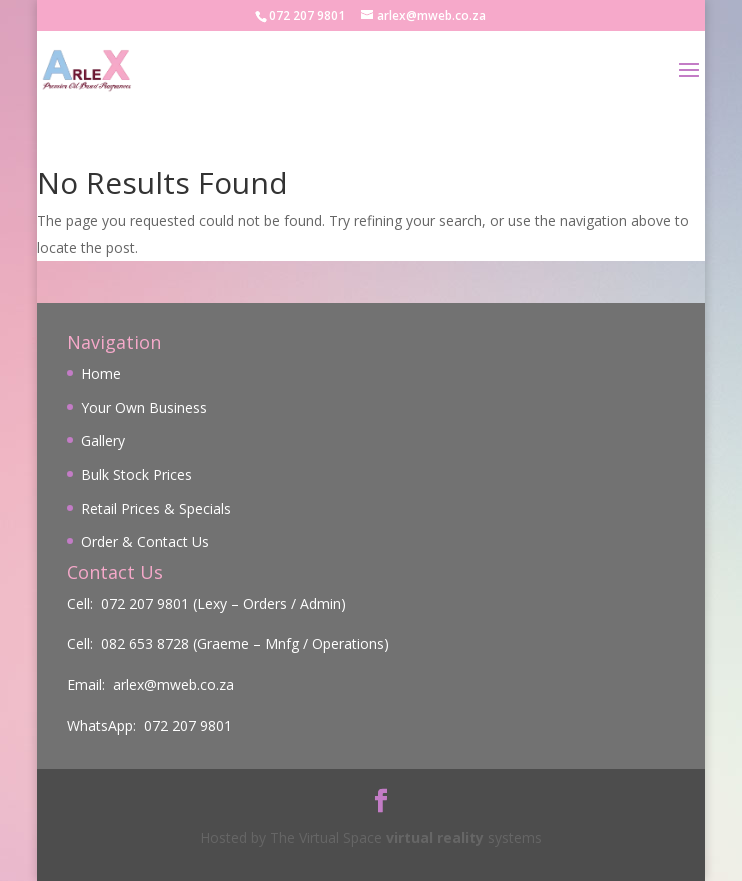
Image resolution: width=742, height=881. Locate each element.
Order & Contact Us (145, 541)
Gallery (103, 440)
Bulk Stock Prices (136, 474)
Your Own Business (144, 407)
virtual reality (435, 837)
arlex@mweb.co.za (173, 684)
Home (101, 373)
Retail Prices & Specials (156, 508)
